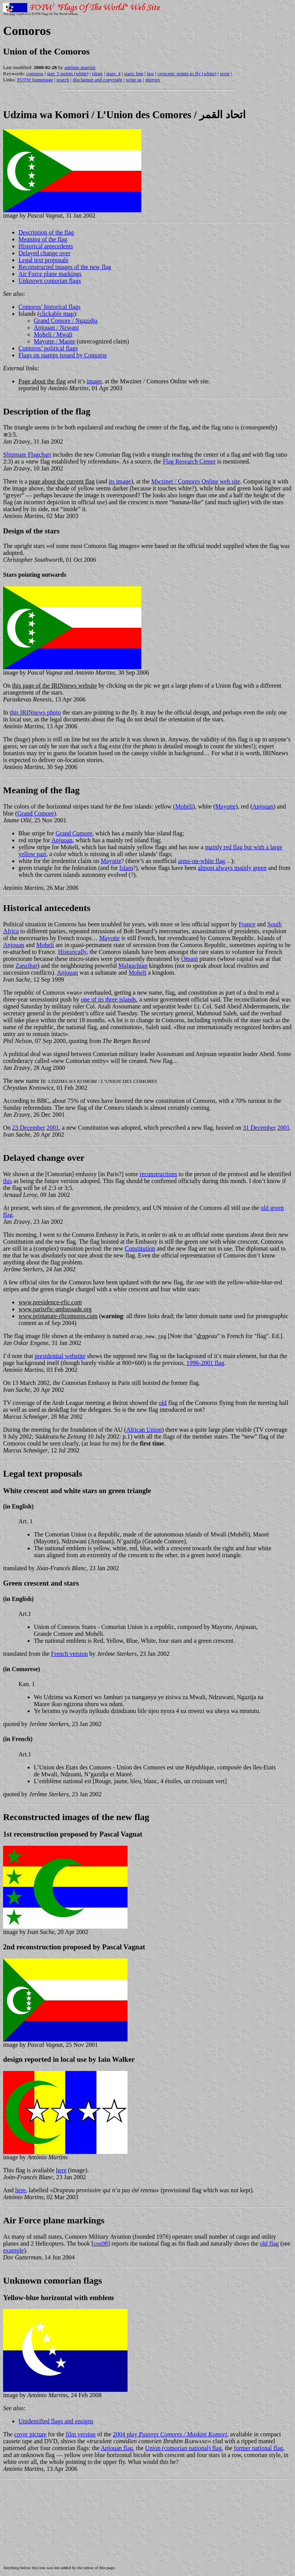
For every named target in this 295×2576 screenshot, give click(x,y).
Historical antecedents (45, 246)
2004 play (170, 2434)
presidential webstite (60, 1356)
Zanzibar (26, 965)
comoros (34, 73)
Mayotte (225, 806)
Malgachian (133, 965)
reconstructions (158, 1174)
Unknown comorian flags (49, 280)
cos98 (101, 2243)
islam (97, 73)
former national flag (258, 2448)
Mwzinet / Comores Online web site (195, 481)
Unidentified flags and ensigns (55, 2421)
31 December (259, 1127)
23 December (28, 1127)
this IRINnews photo (35, 712)
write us (134, 80)
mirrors (152, 80)
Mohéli (184, 806)
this (7, 1181)
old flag (269, 2243)
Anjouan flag (117, 2448)
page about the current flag (61, 481)
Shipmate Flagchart (27, 454)
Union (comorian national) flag (183, 2448)
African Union (144, 1429)
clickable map (57, 313)
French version (69, 1653)
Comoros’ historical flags (49, 307)
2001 (52, 1127)
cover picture (30, 2434)
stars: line (133, 73)
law (150, 73)
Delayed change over (44, 253)
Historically (72, 952)
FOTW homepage (35, 80)
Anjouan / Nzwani (56, 327)
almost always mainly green (232, 868)
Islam (126, 868)
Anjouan (262, 806)
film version (81, 2434)
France (247, 924)
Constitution (140, 1248)
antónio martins (80, 67)
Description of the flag (46, 232)
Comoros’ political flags (48, 348)
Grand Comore (35, 813)
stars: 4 (113, 73)
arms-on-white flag (201, 861)
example (13, 2250)
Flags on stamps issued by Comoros (62, 355)
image (94, 381)
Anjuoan (62, 840)
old (162, 1402)
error (224, 73)
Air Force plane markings (49, 274)
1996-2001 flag (205, 1363)
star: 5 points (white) (67, 73)
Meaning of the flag (42, 239)
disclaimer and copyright (97, 80)
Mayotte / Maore (54, 341)
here (61, 2170)
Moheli (45, 945)
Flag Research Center (189, 461)
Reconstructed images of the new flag (64, 267)
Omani (189, 958)
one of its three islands (108, 999)
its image (120, 481)
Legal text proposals (43, 260)
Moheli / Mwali (53, 334)
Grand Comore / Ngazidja (66, 320)
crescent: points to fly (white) (186, 73)
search (62, 80)
